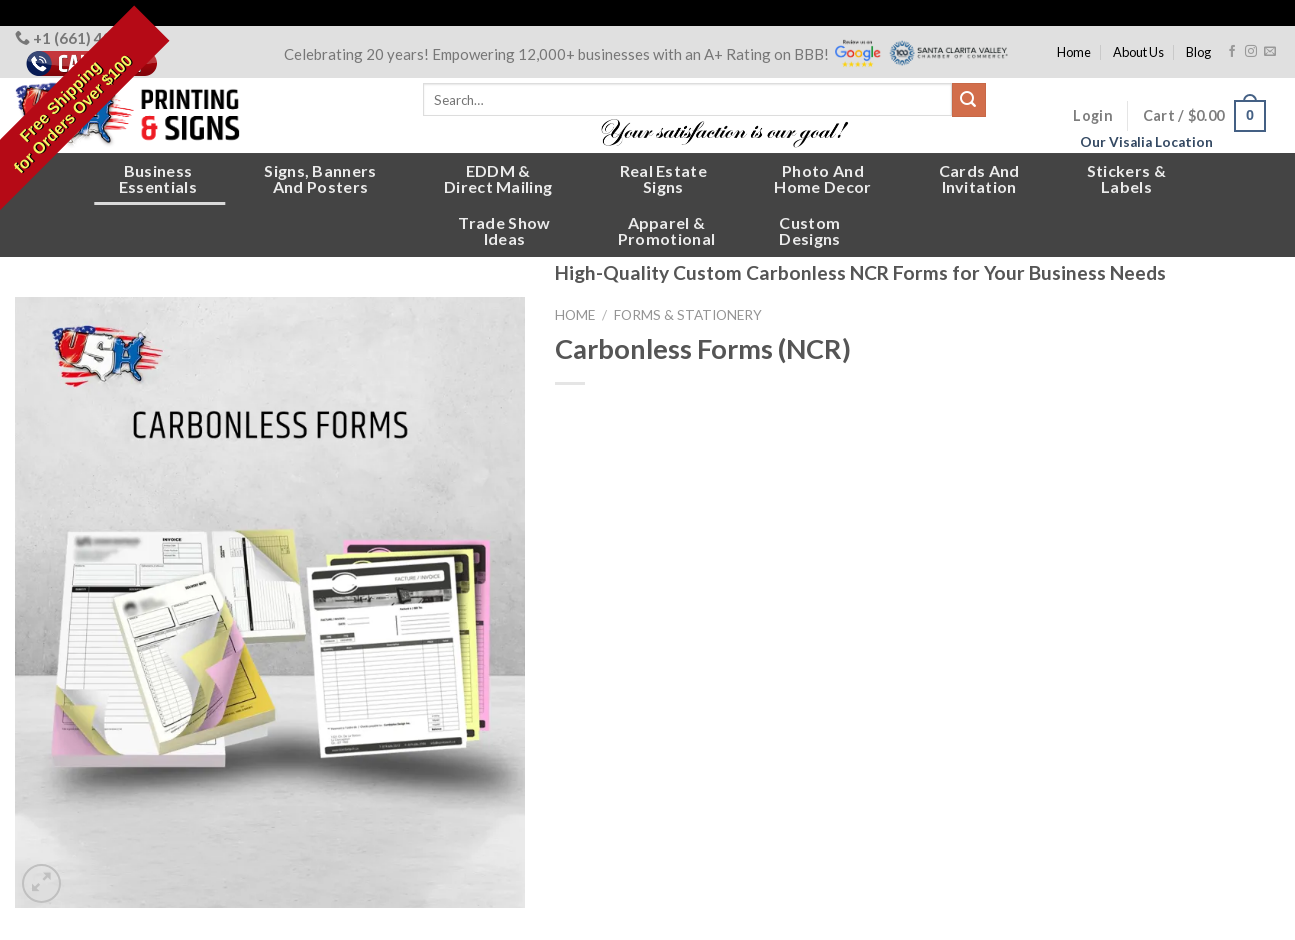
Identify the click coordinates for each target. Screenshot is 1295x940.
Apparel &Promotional (667, 230)
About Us (1138, 52)
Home (1074, 52)
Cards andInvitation (979, 178)
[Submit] (969, 100)
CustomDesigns (809, 230)
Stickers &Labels (1126, 178)
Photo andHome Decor (822, 178)
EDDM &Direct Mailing (498, 178)
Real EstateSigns (664, 178)
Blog (1198, 52)
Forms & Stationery (688, 315)
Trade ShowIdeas (504, 230)
